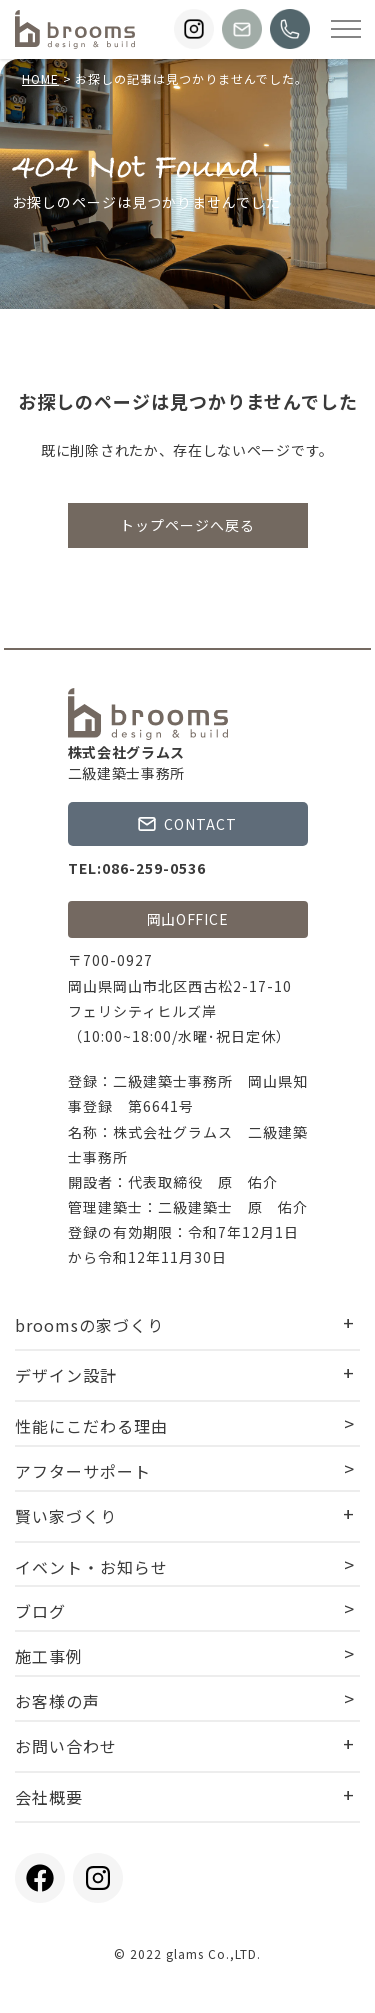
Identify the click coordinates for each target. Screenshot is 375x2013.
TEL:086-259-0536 (137, 868)
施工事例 (49, 1656)
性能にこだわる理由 (91, 1426)
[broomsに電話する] (290, 29)
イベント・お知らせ (91, 1567)
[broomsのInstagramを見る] (194, 29)
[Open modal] (346, 29)
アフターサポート (83, 1471)
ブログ (40, 1611)
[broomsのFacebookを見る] (40, 1878)
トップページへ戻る (187, 525)
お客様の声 (57, 1701)
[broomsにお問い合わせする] (242, 29)
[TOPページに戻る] (75, 29)
